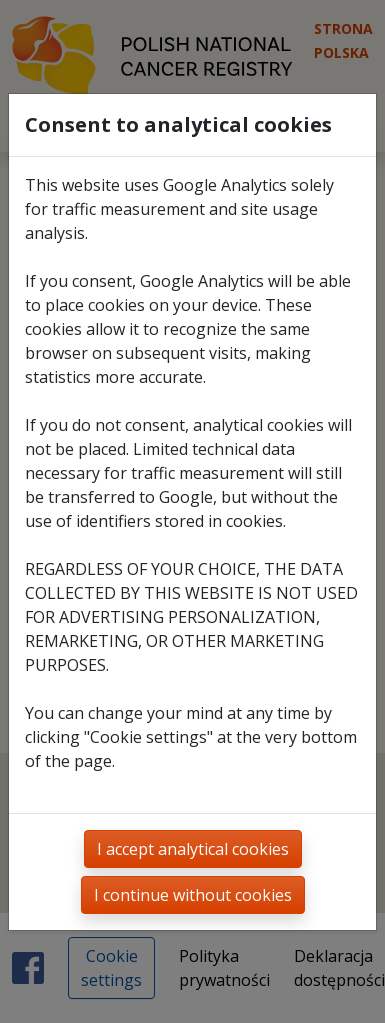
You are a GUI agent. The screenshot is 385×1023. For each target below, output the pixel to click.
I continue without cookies (193, 895)
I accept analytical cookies (193, 849)
